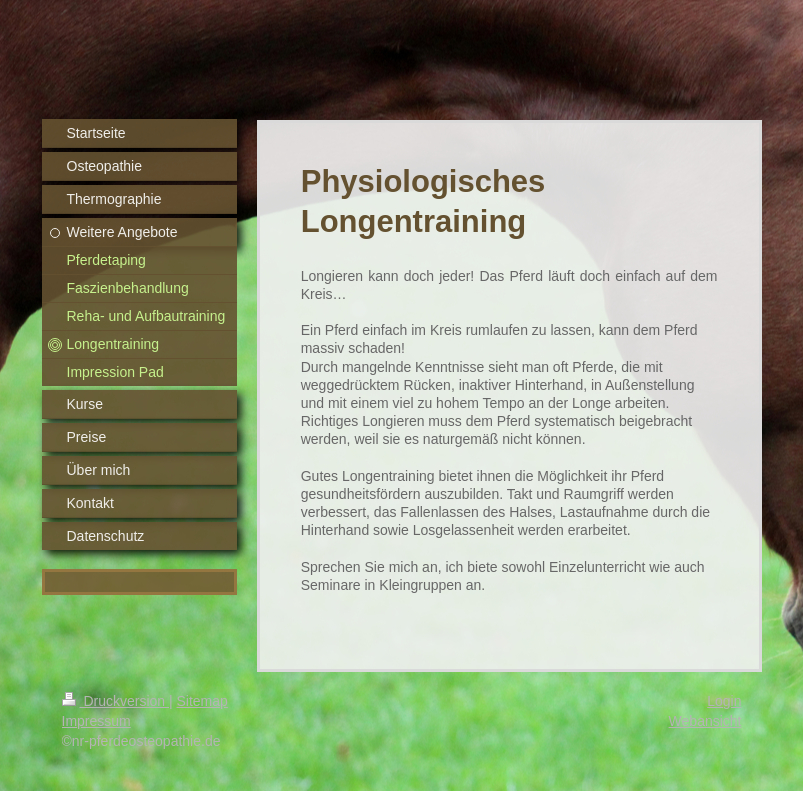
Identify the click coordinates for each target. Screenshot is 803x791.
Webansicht (705, 721)
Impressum (96, 721)
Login (724, 701)
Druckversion (115, 701)
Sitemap (202, 701)
